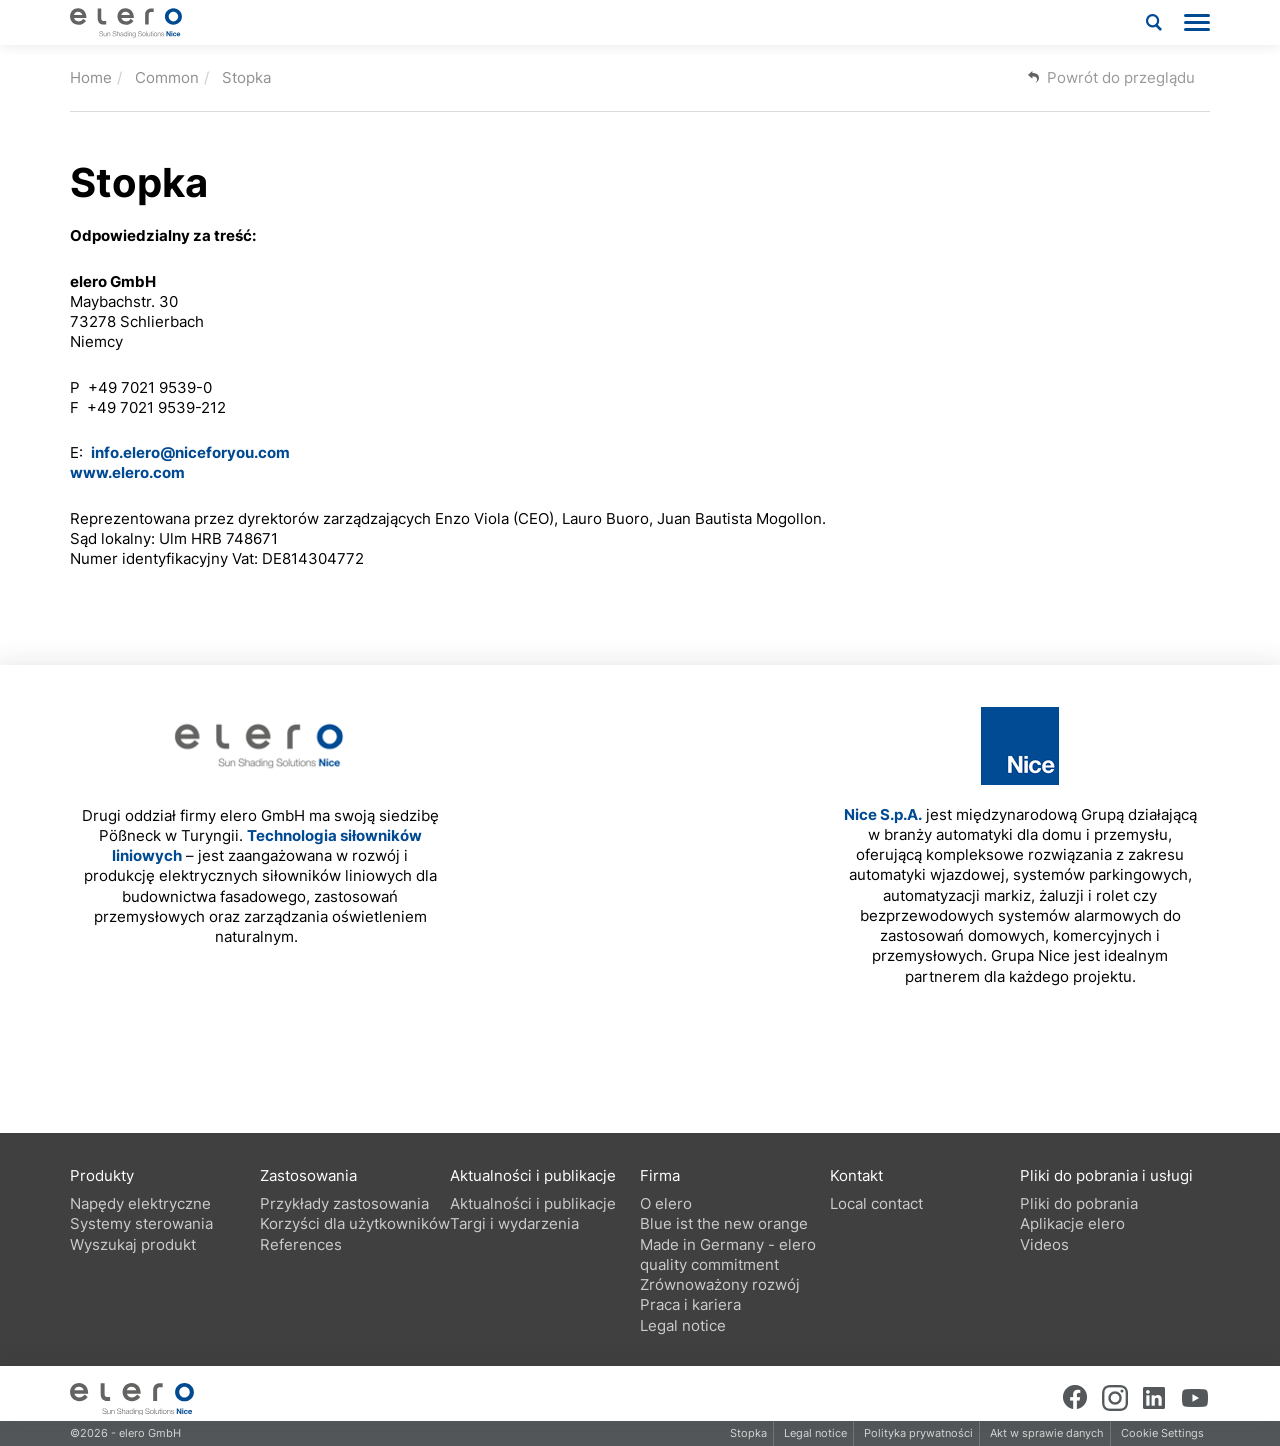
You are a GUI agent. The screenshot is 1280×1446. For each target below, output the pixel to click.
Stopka (246, 77)
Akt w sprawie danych (1047, 1433)
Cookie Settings (1162, 1433)
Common (167, 77)
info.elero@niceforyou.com (190, 452)
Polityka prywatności (918, 1433)
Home (91, 77)
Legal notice (815, 1433)
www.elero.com (127, 472)
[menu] (1197, 22)
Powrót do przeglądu (1121, 77)
